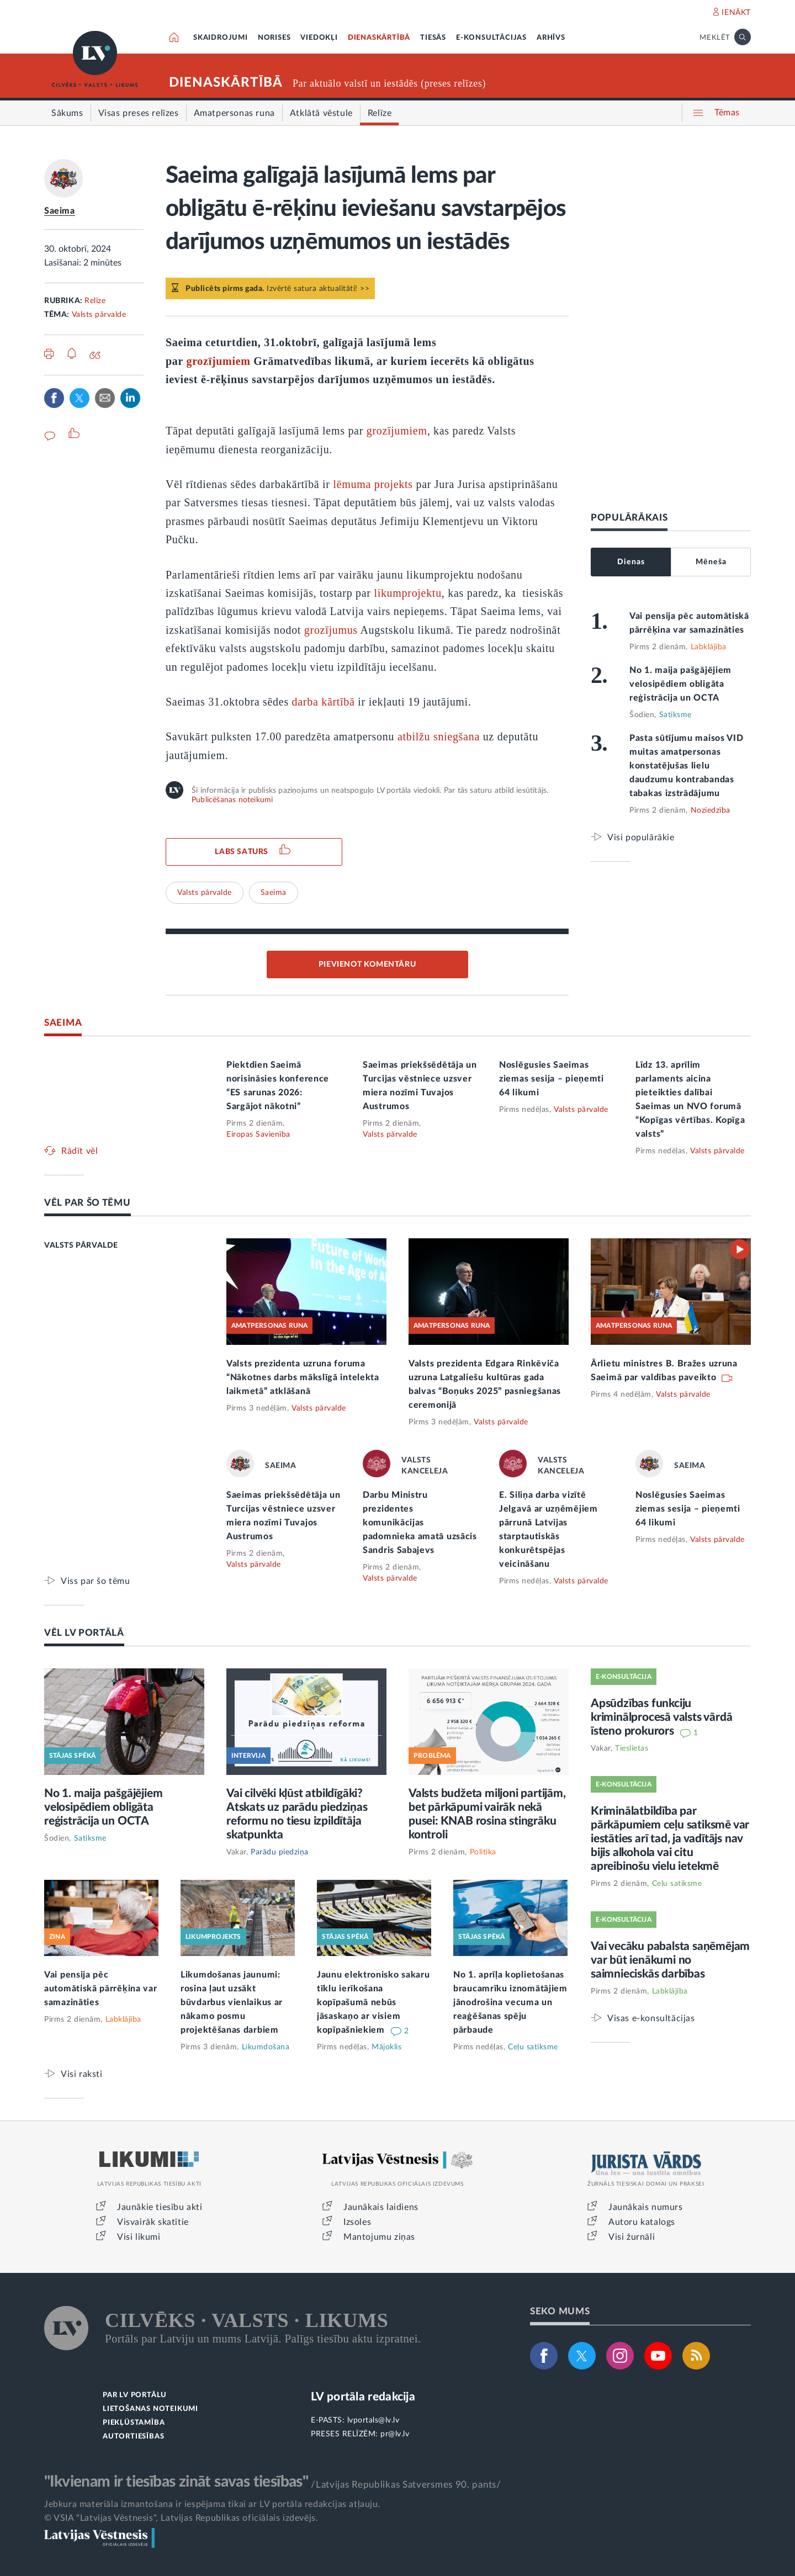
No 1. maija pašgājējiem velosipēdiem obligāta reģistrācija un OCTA (680, 684)
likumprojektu (407, 593)
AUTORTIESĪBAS (133, 2436)
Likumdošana (266, 2047)
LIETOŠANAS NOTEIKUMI (150, 2409)
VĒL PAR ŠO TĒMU (87, 1202)
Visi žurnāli (631, 2237)
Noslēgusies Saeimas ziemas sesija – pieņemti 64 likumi (551, 1079)
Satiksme (675, 715)
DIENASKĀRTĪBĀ (379, 37)
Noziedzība (710, 810)
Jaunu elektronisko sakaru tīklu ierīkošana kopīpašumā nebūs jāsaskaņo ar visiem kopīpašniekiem (373, 2002)
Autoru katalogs (641, 2222)
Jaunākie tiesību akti (160, 2207)
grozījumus (331, 630)
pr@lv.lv (394, 2434)
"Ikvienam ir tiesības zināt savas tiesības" (176, 2481)
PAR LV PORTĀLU (135, 2395)
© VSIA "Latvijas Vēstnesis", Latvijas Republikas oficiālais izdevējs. (181, 2518)
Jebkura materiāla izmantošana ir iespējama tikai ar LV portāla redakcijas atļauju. (212, 2504)
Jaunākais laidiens (380, 2207)
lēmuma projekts (372, 484)
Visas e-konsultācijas (651, 2018)
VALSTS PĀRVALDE (81, 1245)
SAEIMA (63, 1022)
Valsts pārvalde (99, 315)
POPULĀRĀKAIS (629, 517)
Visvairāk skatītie (153, 2222)
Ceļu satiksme (533, 2047)
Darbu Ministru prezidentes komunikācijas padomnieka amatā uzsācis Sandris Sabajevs (420, 1523)
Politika (483, 1852)
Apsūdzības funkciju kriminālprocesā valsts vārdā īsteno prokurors (661, 1717)
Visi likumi (139, 2237)
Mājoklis (386, 2047)
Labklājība (709, 647)
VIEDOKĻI (318, 37)
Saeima (59, 210)
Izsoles (357, 2222)
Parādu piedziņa (280, 1852)
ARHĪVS (551, 37)
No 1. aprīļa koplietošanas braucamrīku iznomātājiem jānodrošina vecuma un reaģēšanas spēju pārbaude (510, 2002)
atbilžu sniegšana (439, 736)
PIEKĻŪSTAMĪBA (134, 2422)
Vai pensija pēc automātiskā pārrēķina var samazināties (100, 1988)
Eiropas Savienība (258, 1134)
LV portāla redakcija (363, 2397)
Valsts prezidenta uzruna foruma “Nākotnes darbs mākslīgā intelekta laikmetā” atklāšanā (302, 1377)
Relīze (94, 301)
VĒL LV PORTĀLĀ (84, 1632)
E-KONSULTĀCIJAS (491, 37)
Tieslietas (631, 1748)
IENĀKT (736, 13)
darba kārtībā (323, 702)
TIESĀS (433, 37)
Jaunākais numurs (645, 2207)
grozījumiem (218, 361)
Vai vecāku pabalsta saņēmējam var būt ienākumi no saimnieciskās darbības (670, 1960)
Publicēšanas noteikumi (232, 800)
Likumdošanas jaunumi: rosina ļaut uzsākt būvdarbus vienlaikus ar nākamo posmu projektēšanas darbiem (232, 2002)
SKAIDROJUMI (220, 37)
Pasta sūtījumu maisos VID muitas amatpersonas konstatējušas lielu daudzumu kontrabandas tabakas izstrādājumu (686, 766)
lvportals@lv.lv (373, 2420)
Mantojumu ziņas (379, 2237)
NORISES (274, 37)
